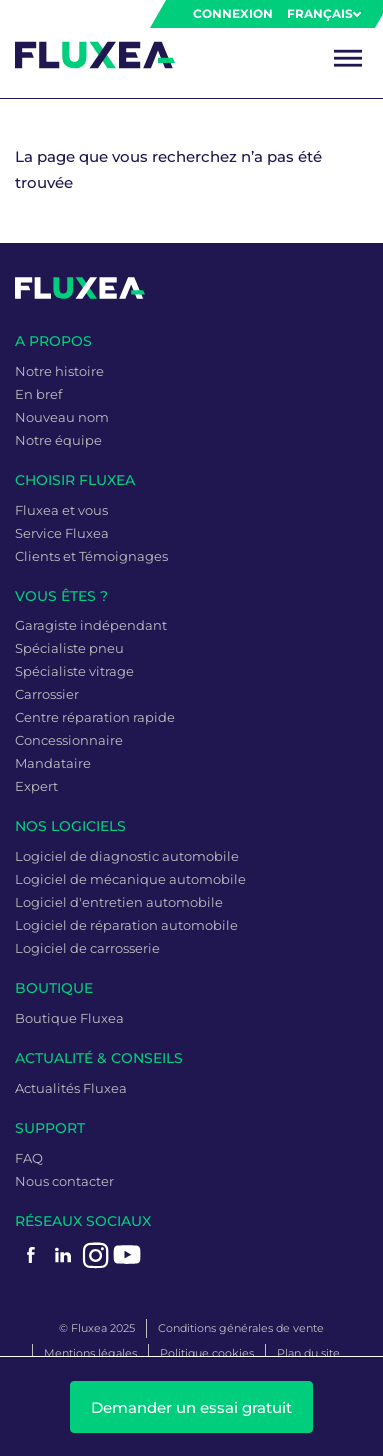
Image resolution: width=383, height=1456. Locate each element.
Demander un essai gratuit (191, 1407)
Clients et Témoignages (91, 556)
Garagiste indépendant (91, 625)
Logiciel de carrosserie (87, 948)
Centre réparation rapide (95, 717)
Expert (36, 786)
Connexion (233, 13)
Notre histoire (59, 371)
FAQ (29, 1158)
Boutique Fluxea (69, 1018)
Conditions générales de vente (241, 1328)
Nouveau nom (62, 417)
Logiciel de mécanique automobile (130, 879)
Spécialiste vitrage (74, 671)
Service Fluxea (62, 533)
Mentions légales (90, 1353)
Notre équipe (58, 440)
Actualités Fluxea (71, 1088)
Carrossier (47, 694)
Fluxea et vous (61, 510)
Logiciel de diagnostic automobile (127, 856)
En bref (38, 394)
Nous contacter (64, 1181)
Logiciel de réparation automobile (126, 925)
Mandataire (53, 763)
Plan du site (308, 1353)
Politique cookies (207, 1353)
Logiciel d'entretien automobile (119, 902)
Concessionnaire (69, 740)
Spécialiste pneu (69, 648)
